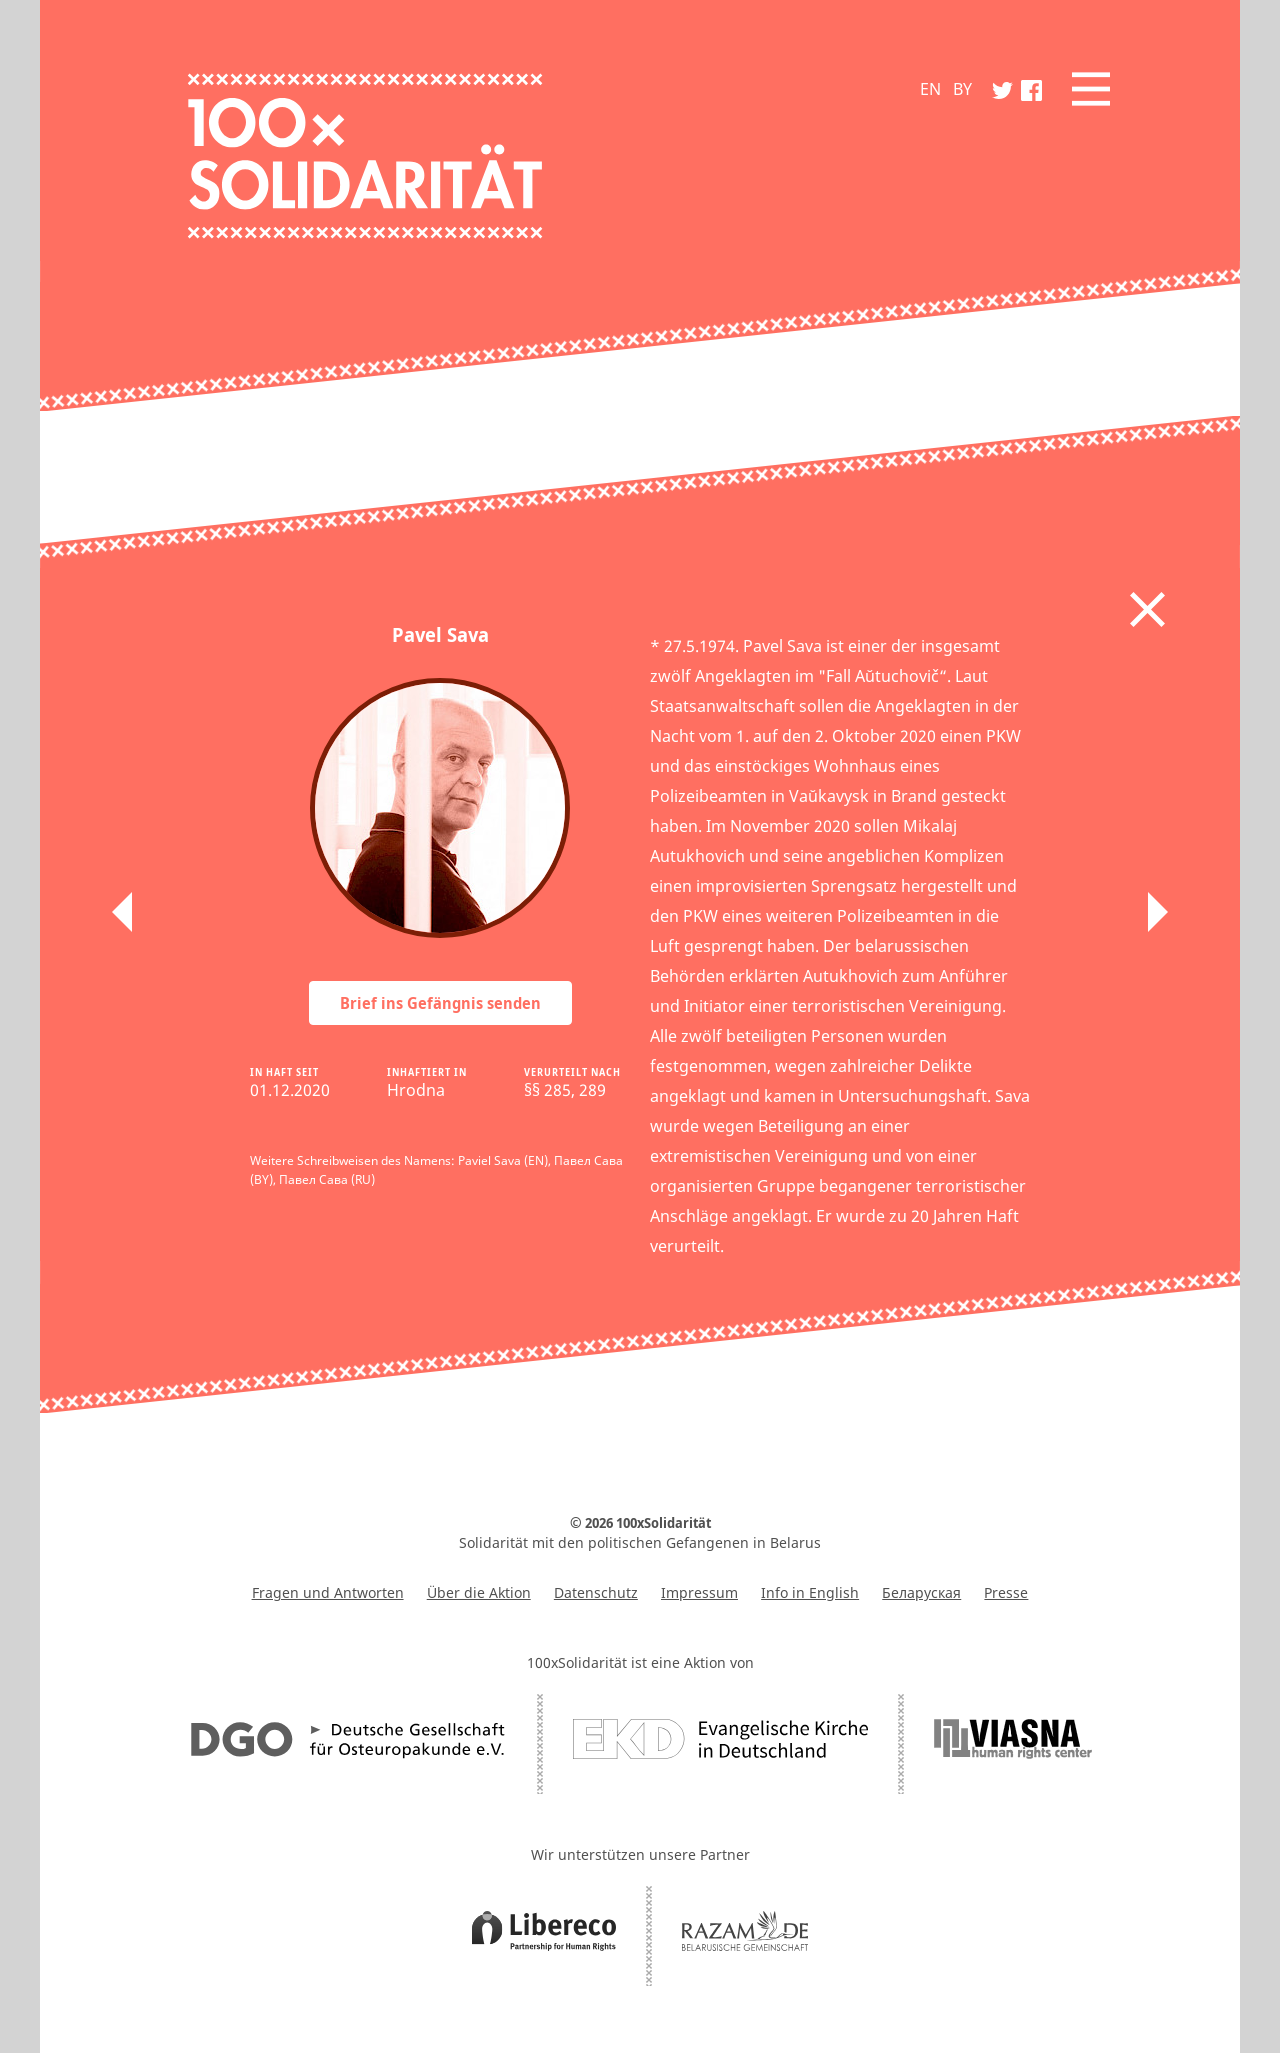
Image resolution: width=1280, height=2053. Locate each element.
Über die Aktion (479, 1592)
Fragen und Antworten (328, 1592)
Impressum (699, 1592)
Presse (1006, 1592)
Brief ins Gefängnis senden (440, 1003)
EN (930, 89)
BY (962, 89)
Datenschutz (596, 1592)
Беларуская (921, 1592)
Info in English (810, 1592)
